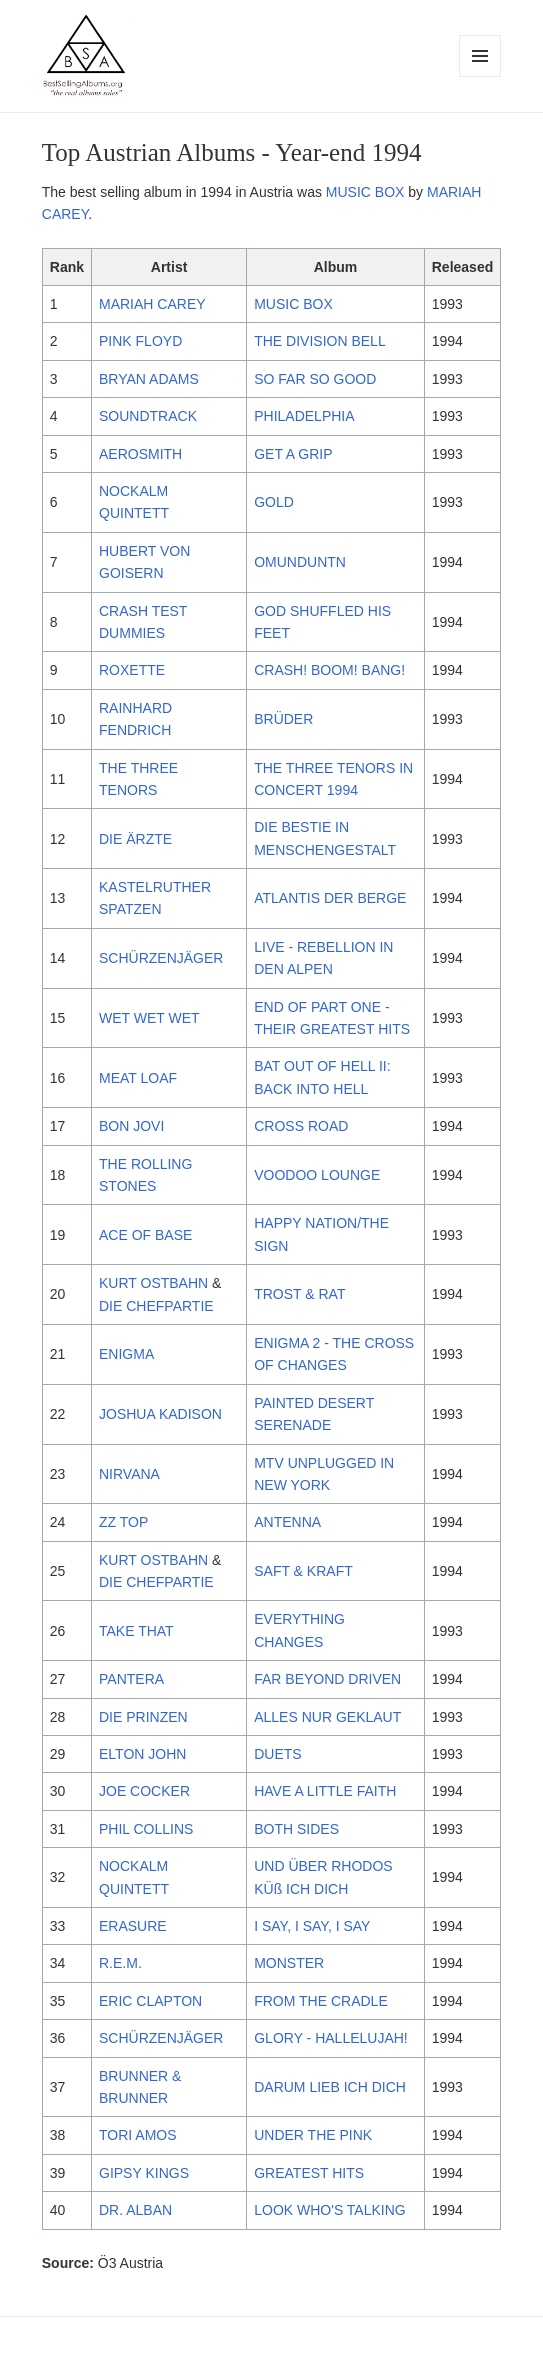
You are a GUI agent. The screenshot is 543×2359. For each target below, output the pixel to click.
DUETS (277, 1754)
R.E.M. (120, 1963)
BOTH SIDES (296, 1829)
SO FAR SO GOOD (315, 379)
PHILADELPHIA (304, 416)
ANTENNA (287, 1522)
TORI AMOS (138, 2135)
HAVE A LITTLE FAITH (325, 1791)
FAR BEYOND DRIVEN (327, 1679)
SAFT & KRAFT (303, 1571)
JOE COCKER (144, 1791)
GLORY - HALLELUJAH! (331, 2038)
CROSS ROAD (301, 1126)
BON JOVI (131, 1126)
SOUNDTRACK (148, 416)
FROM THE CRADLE (321, 2001)
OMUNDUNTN (300, 562)
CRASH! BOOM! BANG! (329, 670)
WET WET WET (149, 1018)
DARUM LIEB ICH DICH (330, 2087)
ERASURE (133, 1926)
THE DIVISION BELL (319, 341)
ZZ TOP (123, 1522)
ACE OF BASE (145, 1235)
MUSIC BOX (365, 192)
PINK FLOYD (140, 341)
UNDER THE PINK (313, 2135)
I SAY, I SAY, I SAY (312, 1926)
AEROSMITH (140, 454)
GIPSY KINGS (144, 2173)
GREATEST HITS (309, 2173)
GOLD (274, 502)
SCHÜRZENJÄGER (161, 958)
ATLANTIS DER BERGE (330, 898)
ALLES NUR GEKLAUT (327, 1717)
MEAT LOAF (138, 1078)
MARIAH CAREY (152, 304)
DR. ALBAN (135, 2210)
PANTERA (131, 1679)
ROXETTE (132, 670)
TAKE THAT (136, 1631)
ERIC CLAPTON (150, 2001)
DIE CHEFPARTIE (156, 1306)
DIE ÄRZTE (135, 839)
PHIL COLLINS (146, 1829)
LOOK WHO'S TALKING (330, 2210)
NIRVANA (129, 1474)
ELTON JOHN (142, 1754)
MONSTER (289, 1963)
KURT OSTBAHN (153, 1283)
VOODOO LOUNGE (317, 1175)
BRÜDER (283, 719)
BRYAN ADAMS (149, 379)
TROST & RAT (299, 1294)
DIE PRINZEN (143, 1717)
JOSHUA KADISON (160, 1414)
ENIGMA (126, 1354)
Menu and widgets (480, 76)
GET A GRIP (293, 454)
